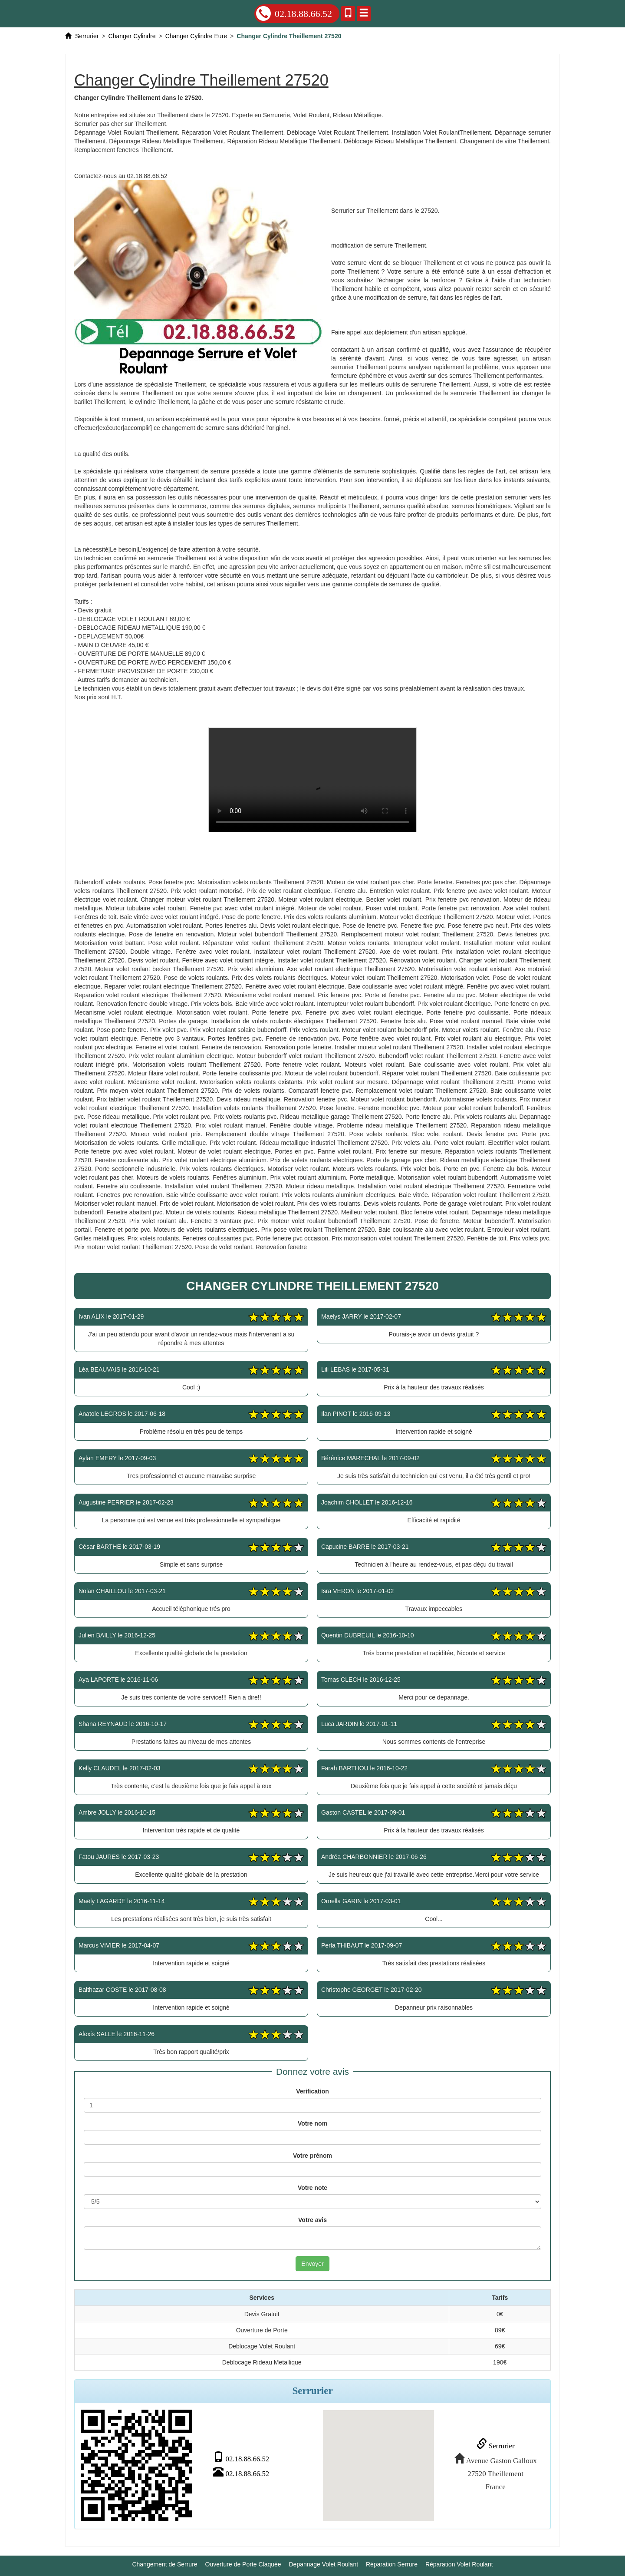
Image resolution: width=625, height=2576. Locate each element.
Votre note (312, 2187)
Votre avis (312, 2219)
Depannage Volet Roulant (324, 2562)
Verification (312, 2091)
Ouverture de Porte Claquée (243, 2562)
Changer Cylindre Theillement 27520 (312, 779)
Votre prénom (312, 2155)
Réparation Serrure (392, 2562)
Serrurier (493, 2445)
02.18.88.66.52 (294, 13)
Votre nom (312, 2123)
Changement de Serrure (164, 2562)
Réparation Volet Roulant (459, 2562)
